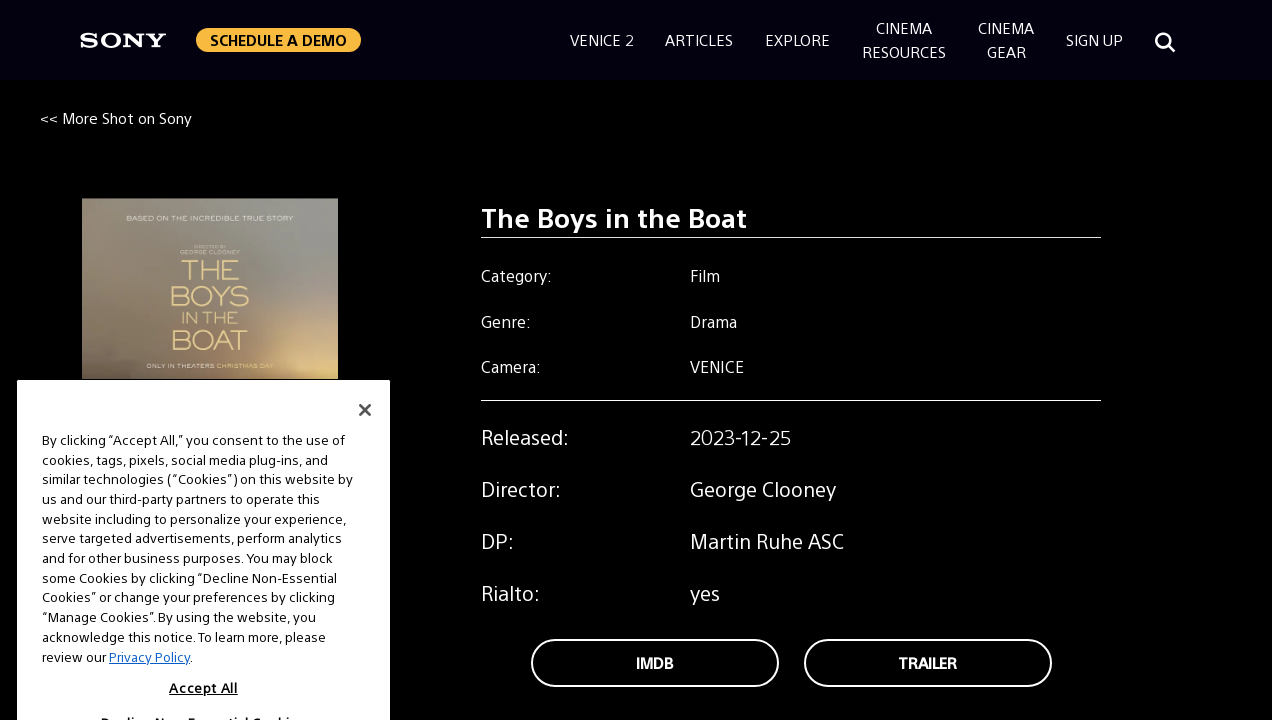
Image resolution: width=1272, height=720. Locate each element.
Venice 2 (601, 39)
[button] (278, 40)
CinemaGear (1006, 39)
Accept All (203, 706)
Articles (699, 39)
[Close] (365, 429)
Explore (797, 39)
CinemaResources (904, 39)
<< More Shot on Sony (116, 117)
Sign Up (1094, 39)
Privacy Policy (149, 674)
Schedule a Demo (278, 39)
